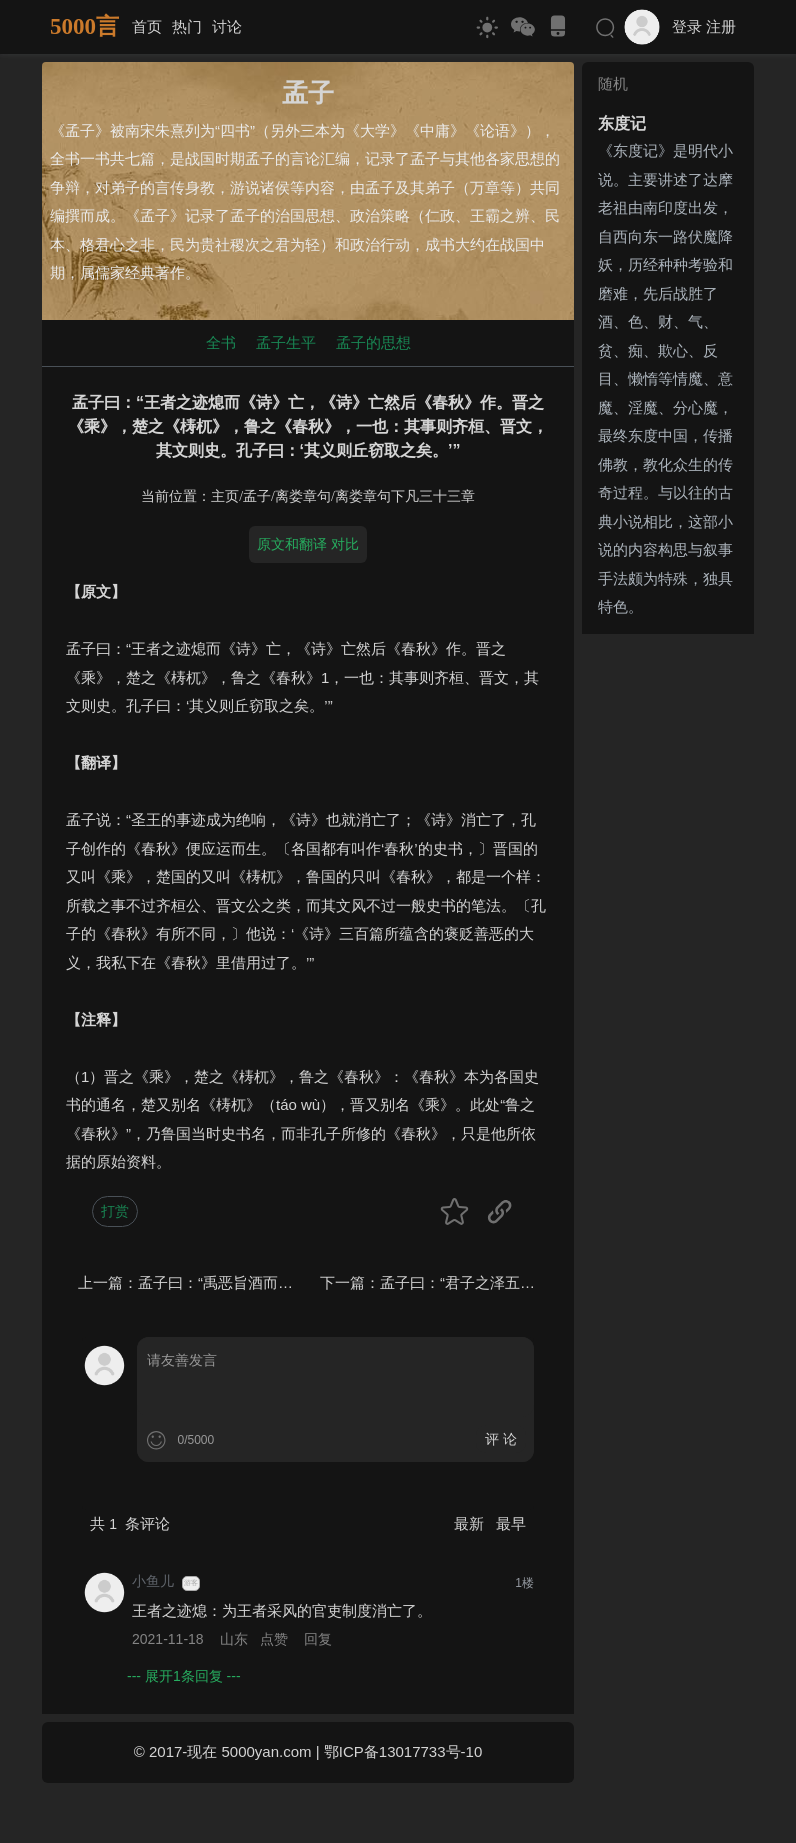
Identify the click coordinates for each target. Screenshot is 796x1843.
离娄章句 (303, 496)
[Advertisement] (668, 942)
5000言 (84, 26)
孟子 (257, 496)
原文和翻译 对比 (308, 544)
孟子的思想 (373, 342)
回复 (318, 1639)
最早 (511, 1523)
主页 (225, 496)
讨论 (227, 26)
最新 (471, 1523)
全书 (221, 342)
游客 (191, 1583)
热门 (187, 26)
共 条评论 (130, 1523)
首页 (147, 26)
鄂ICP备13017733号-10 (403, 1751)
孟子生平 (286, 342)
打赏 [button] (115, 1211)
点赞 (274, 1639)
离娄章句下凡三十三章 (405, 496)
